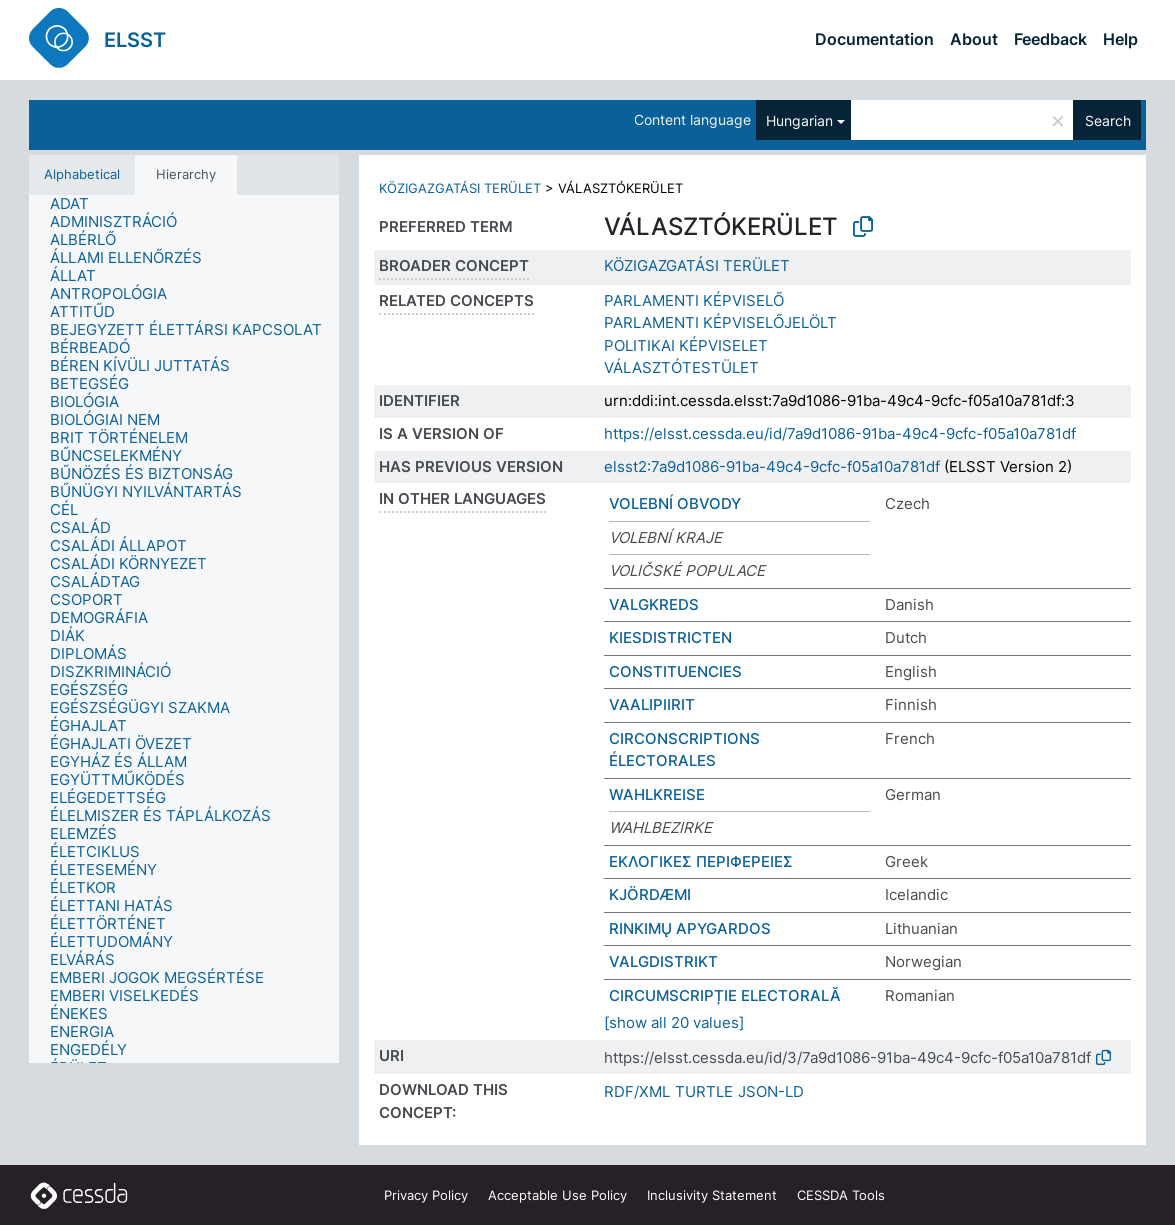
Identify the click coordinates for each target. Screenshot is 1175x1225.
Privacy (426, 1195)
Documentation (874, 39)
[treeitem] (78, 204)
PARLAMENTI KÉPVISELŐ (694, 300)
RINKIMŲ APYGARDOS (690, 928)
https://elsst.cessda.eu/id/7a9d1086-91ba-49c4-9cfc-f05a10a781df (840, 433)
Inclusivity (712, 1195)
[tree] (184, 629)
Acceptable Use (557, 1195)
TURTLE (704, 1091)
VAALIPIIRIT (652, 704)
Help (1120, 39)
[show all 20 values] (674, 1022)
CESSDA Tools (841, 1195)
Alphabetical (82, 174)
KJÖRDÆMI (650, 894)
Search (1108, 120)
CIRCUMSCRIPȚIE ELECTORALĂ (725, 995)
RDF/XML (637, 1091)
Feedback (1050, 39)
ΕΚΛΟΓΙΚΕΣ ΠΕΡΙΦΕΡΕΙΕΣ (701, 861)
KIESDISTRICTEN (670, 637)
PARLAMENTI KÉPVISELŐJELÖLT (720, 322)
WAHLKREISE (657, 794)
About (974, 39)
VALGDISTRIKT (663, 961)
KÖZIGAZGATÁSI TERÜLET (460, 188)
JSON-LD (771, 1091)
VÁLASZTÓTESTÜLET (681, 367)
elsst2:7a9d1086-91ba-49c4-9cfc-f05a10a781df (772, 466)
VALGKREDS (654, 604)
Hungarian (799, 120)
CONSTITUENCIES (675, 671)
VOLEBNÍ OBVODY (675, 503)
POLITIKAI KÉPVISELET (686, 345)
